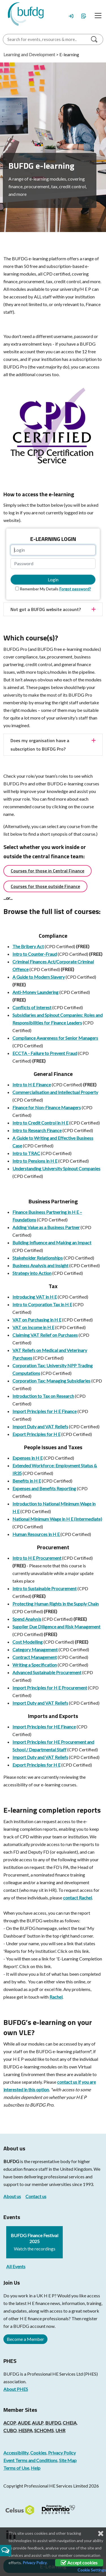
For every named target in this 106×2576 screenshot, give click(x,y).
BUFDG (11, 2161)
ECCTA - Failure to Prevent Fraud (44, 1053)
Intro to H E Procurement (36, 1558)
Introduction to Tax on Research (43, 1396)
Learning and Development (29, 54)
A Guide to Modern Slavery (38, 977)
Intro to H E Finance (31, 1084)
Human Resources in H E (36, 1534)
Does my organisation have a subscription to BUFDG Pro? (39, 744)
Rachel (55, 1996)
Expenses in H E (27, 1458)
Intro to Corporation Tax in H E (42, 1304)
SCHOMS (44, 2430)
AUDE (24, 2422)
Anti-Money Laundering (35, 992)
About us (12, 2196)
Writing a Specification (34, 1664)
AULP (38, 2422)
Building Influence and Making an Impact (51, 1242)
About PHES (15, 2389)
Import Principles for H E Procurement (49, 1687)
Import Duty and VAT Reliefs (40, 1426)
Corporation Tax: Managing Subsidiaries (51, 1380)
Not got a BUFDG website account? (45, 609)
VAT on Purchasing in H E (36, 1319)
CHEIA (70, 2422)
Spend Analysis (26, 1619)
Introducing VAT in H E (34, 1296)
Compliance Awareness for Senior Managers (55, 1038)
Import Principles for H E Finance (44, 1411)
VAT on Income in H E (33, 1327)
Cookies (38, 2452)
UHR (60, 2430)
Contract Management (34, 1657)
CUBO (10, 2430)
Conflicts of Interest (31, 1007)
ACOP (9, 2422)
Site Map (68, 2460)
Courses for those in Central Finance (47, 870)
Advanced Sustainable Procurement (46, 1672)
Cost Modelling (27, 1642)
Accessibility (16, 2452)
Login (53, 579)
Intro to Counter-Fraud (34, 954)
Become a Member (25, 2339)
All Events (15, 2266)
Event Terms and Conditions (30, 2460)
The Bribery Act (28, 946)
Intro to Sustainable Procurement (44, 1588)
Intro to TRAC (26, 1153)
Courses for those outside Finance (45, 886)
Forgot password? (75, 588)
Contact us (35, 2196)
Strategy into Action (31, 1273)
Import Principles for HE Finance (44, 1726)
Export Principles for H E (36, 1434)
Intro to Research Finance (37, 1130)
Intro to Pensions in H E (34, 1161)
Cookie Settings (91, 2570)
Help (35, 2468)
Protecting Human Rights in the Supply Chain (55, 1603)
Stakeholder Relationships (37, 1257)
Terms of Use (16, 2468)
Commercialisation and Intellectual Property (55, 1092)
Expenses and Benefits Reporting (44, 1488)
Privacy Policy (62, 2452)
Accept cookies (79, 2562)
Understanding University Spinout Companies (56, 1168)
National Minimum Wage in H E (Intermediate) (57, 1519)
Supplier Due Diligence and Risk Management (56, 1626)
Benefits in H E (26, 1480)
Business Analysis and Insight (40, 1265)
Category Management (35, 1649)
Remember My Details (39, 588)
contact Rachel (77, 1897)
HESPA (25, 2430)
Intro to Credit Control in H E (40, 1122)
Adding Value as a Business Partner (46, 1227)
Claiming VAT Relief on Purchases (45, 1335)
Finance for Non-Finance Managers (46, 1107)
